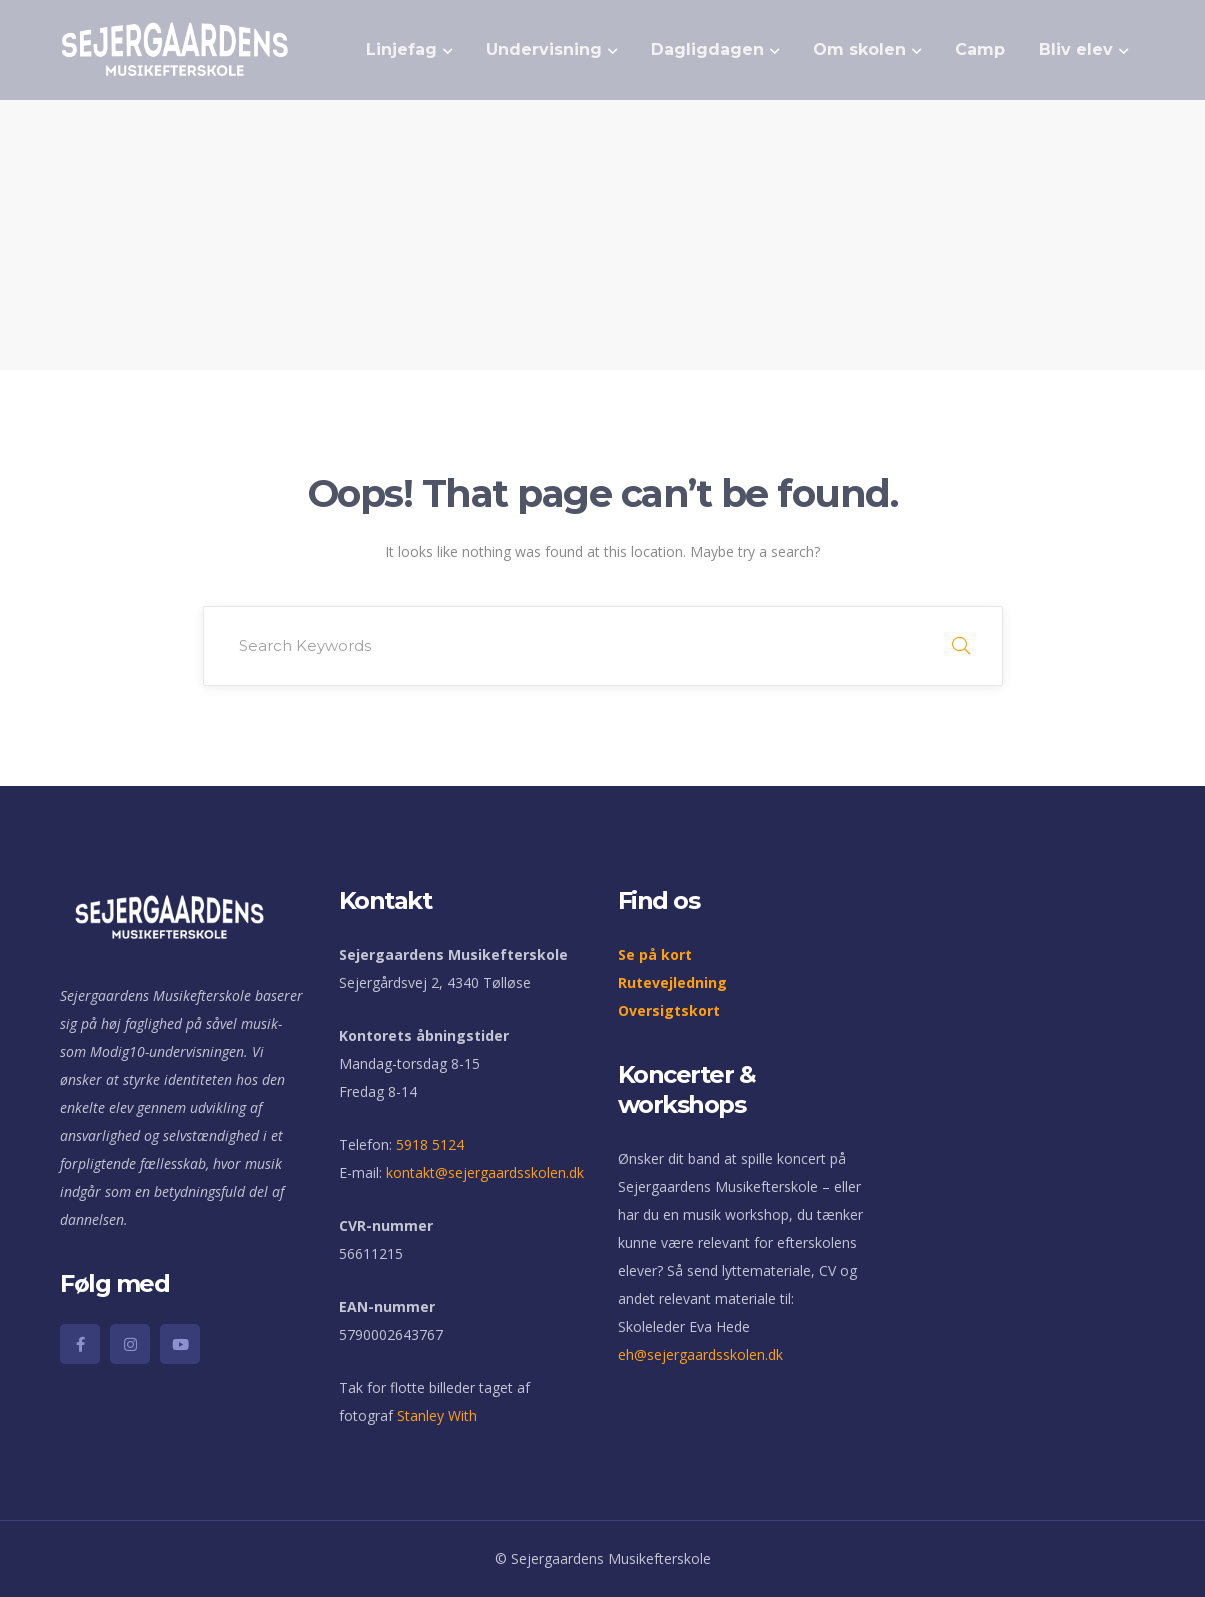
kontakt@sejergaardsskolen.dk (485, 1172)
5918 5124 (430, 1144)
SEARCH (961, 646)
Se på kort (655, 954)
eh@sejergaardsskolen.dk (700, 1354)
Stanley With (437, 1415)
